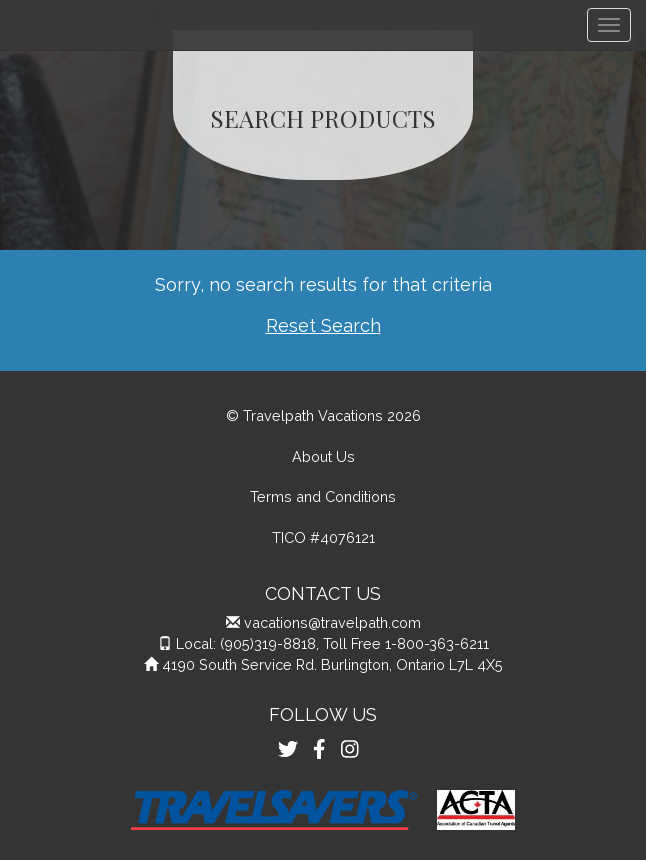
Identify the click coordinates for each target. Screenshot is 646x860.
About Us (323, 456)
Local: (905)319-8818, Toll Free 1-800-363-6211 (332, 643)
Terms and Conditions (323, 496)
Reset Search (323, 325)
